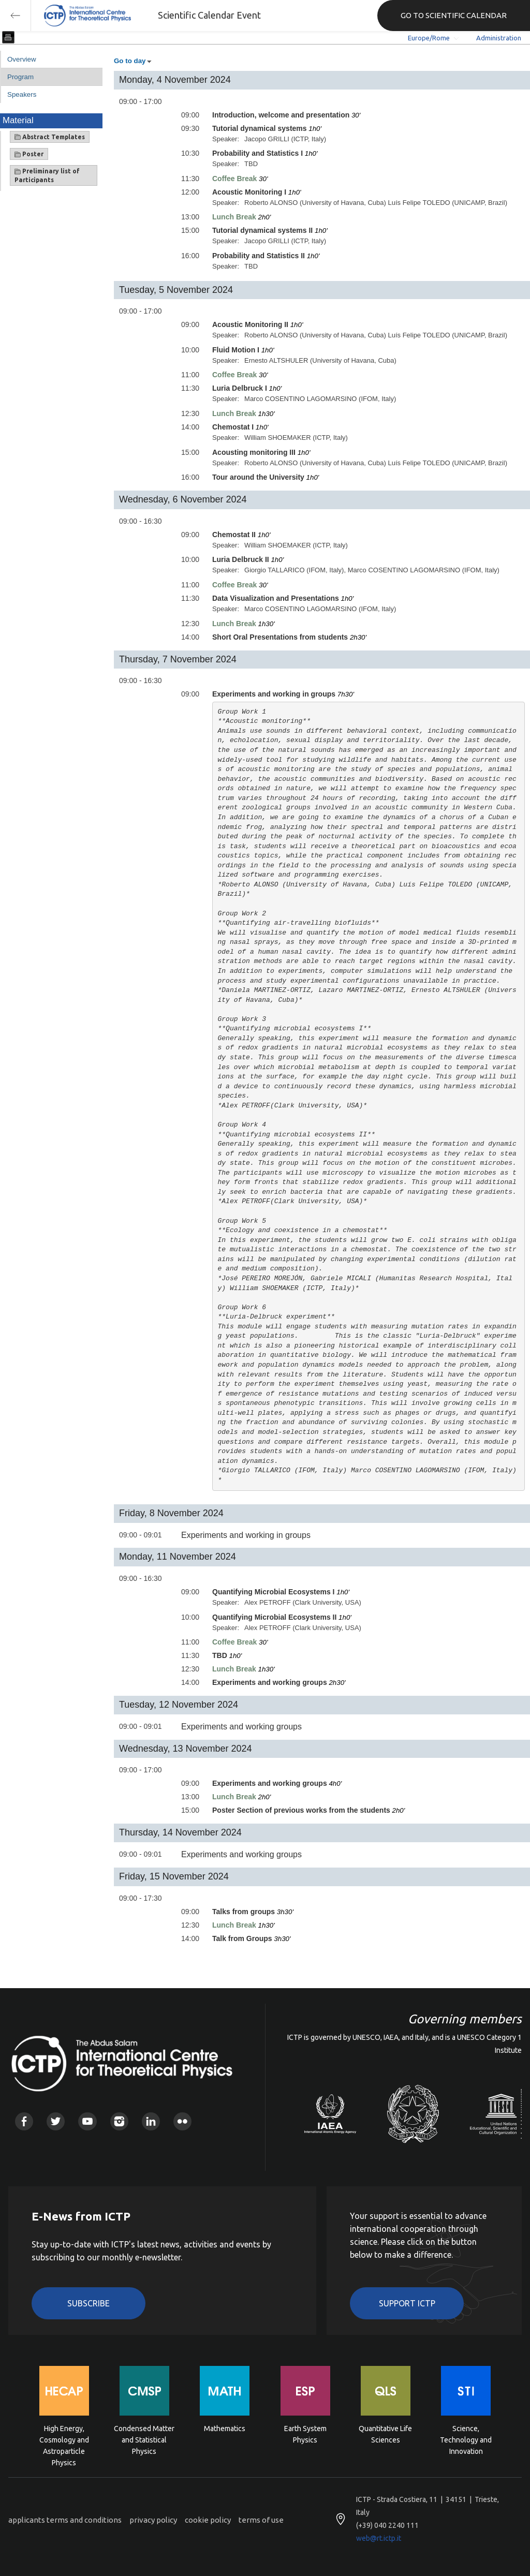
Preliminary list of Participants (47, 175)
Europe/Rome (429, 37)
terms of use (261, 2519)
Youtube (87, 2121)
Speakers (21, 94)
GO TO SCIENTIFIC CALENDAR (454, 15)
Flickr (182, 2121)
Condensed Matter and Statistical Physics (144, 2439)
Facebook (24, 2121)
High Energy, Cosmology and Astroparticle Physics (64, 2439)
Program (20, 77)
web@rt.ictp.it (378, 2538)
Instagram (119, 2121)
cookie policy (208, 2519)
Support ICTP (407, 2303)
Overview (21, 59)
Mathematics (224, 2428)
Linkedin (151, 2121)
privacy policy (153, 2519)
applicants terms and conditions (65, 2519)
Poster (28, 154)
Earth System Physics (305, 2434)
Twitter (56, 2121)
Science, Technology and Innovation (466, 2439)
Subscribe (88, 2303)
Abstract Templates (49, 137)
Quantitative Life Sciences (385, 2434)
